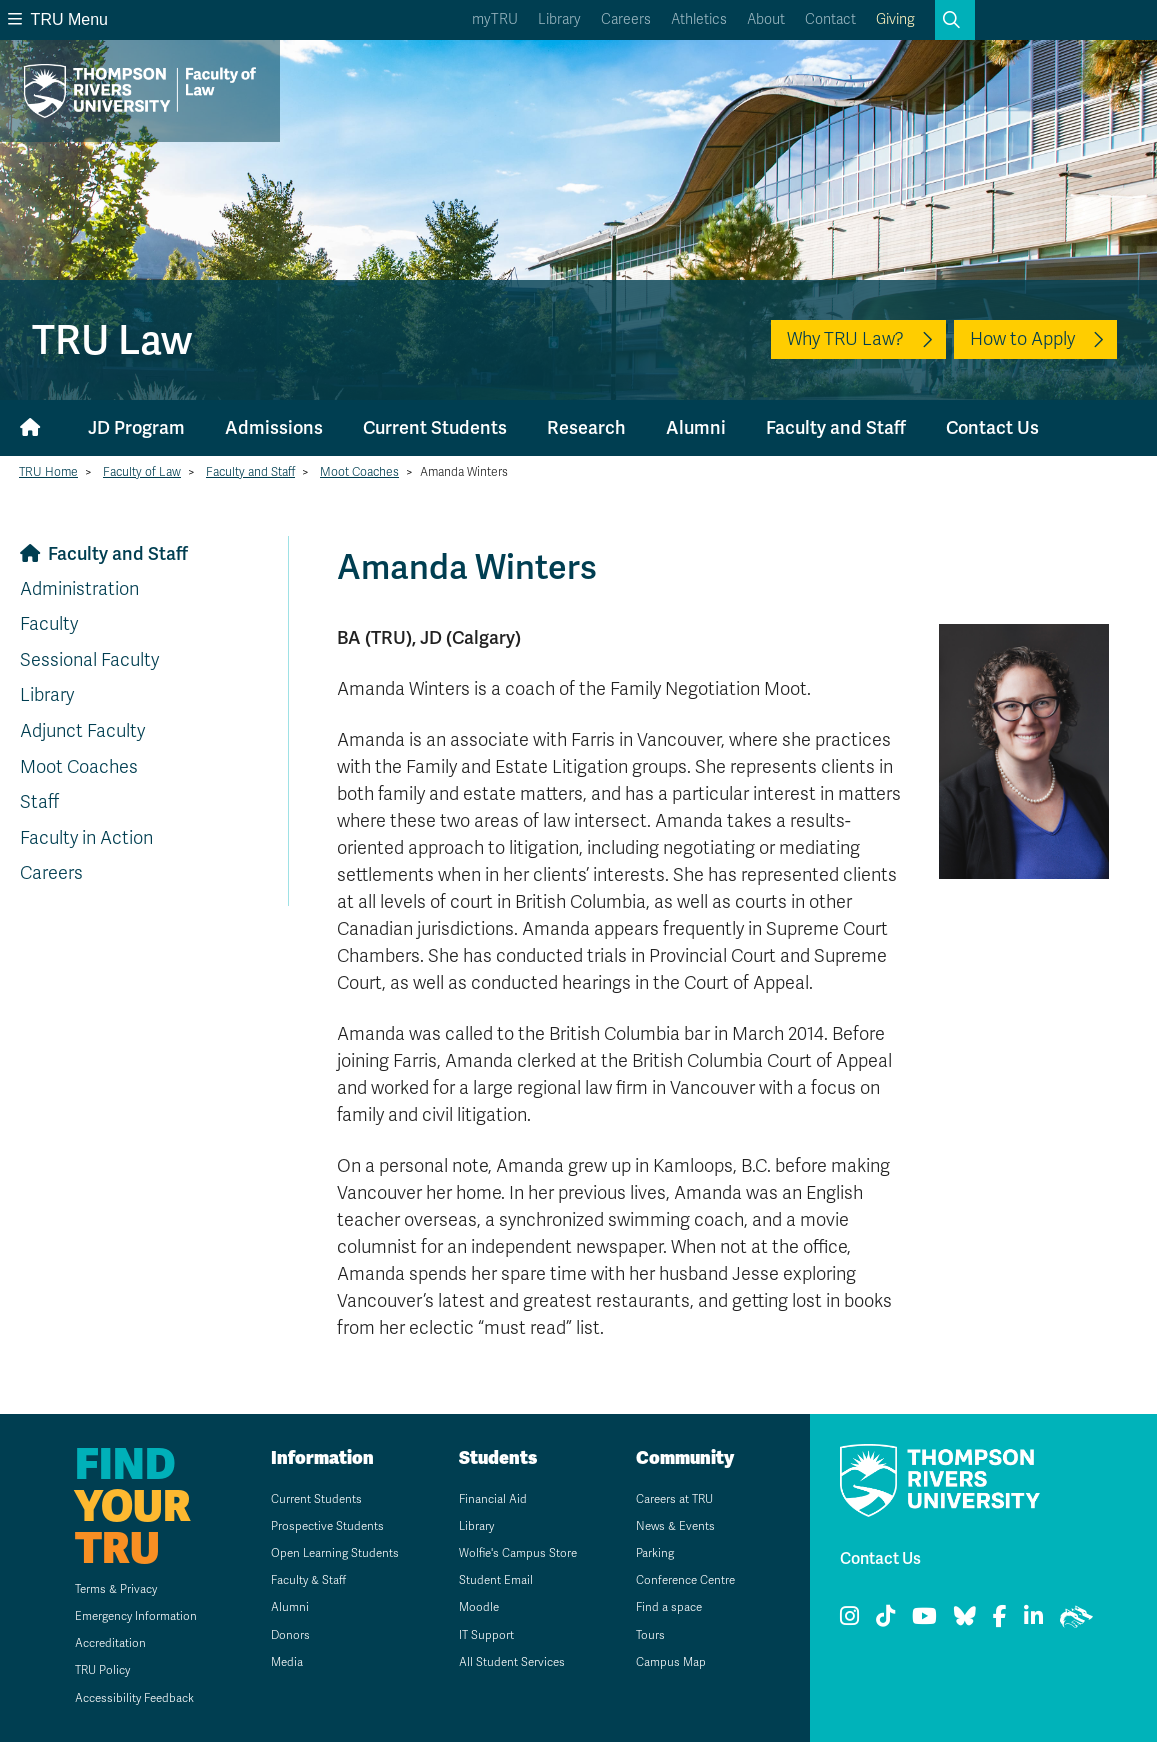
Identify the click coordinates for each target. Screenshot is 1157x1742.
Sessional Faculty (89, 660)
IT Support (485, 1635)
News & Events (676, 1526)
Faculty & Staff (306, 1580)
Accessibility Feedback (133, 1698)
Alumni (696, 427)
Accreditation (107, 1643)
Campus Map (670, 1662)
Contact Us (992, 427)
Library (559, 19)
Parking (654, 1553)
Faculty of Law (142, 472)
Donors (288, 1635)
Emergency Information (134, 1616)
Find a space (669, 1607)
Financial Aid (492, 1499)
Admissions (274, 427)
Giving (895, 19)
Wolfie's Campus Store (518, 1553)
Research (586, 427)
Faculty (49, 624)
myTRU (495, 19)
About (766, 19)
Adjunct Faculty (82, 731)
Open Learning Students (334, 1553)
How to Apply (1022, 339)
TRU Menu (58, 19)
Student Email (495, 1580)
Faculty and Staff (836, 427)
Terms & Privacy (113, 1589)
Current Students (435, 427)
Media (285, 1662)
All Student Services (512, 1662)
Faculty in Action (86, 838)
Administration (79, 589)
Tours (649, 1635)
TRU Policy (100, 1670)
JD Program (136, 427)
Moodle (479, 1607)
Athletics (699, 19)
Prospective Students (326, 1526)
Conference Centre (687, 1580)
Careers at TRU (675, 1499)
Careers (626, 19)
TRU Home (48, 472)
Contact (830, 19)
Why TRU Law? (845, 339)
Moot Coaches (359, 472)
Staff (39, 802)
